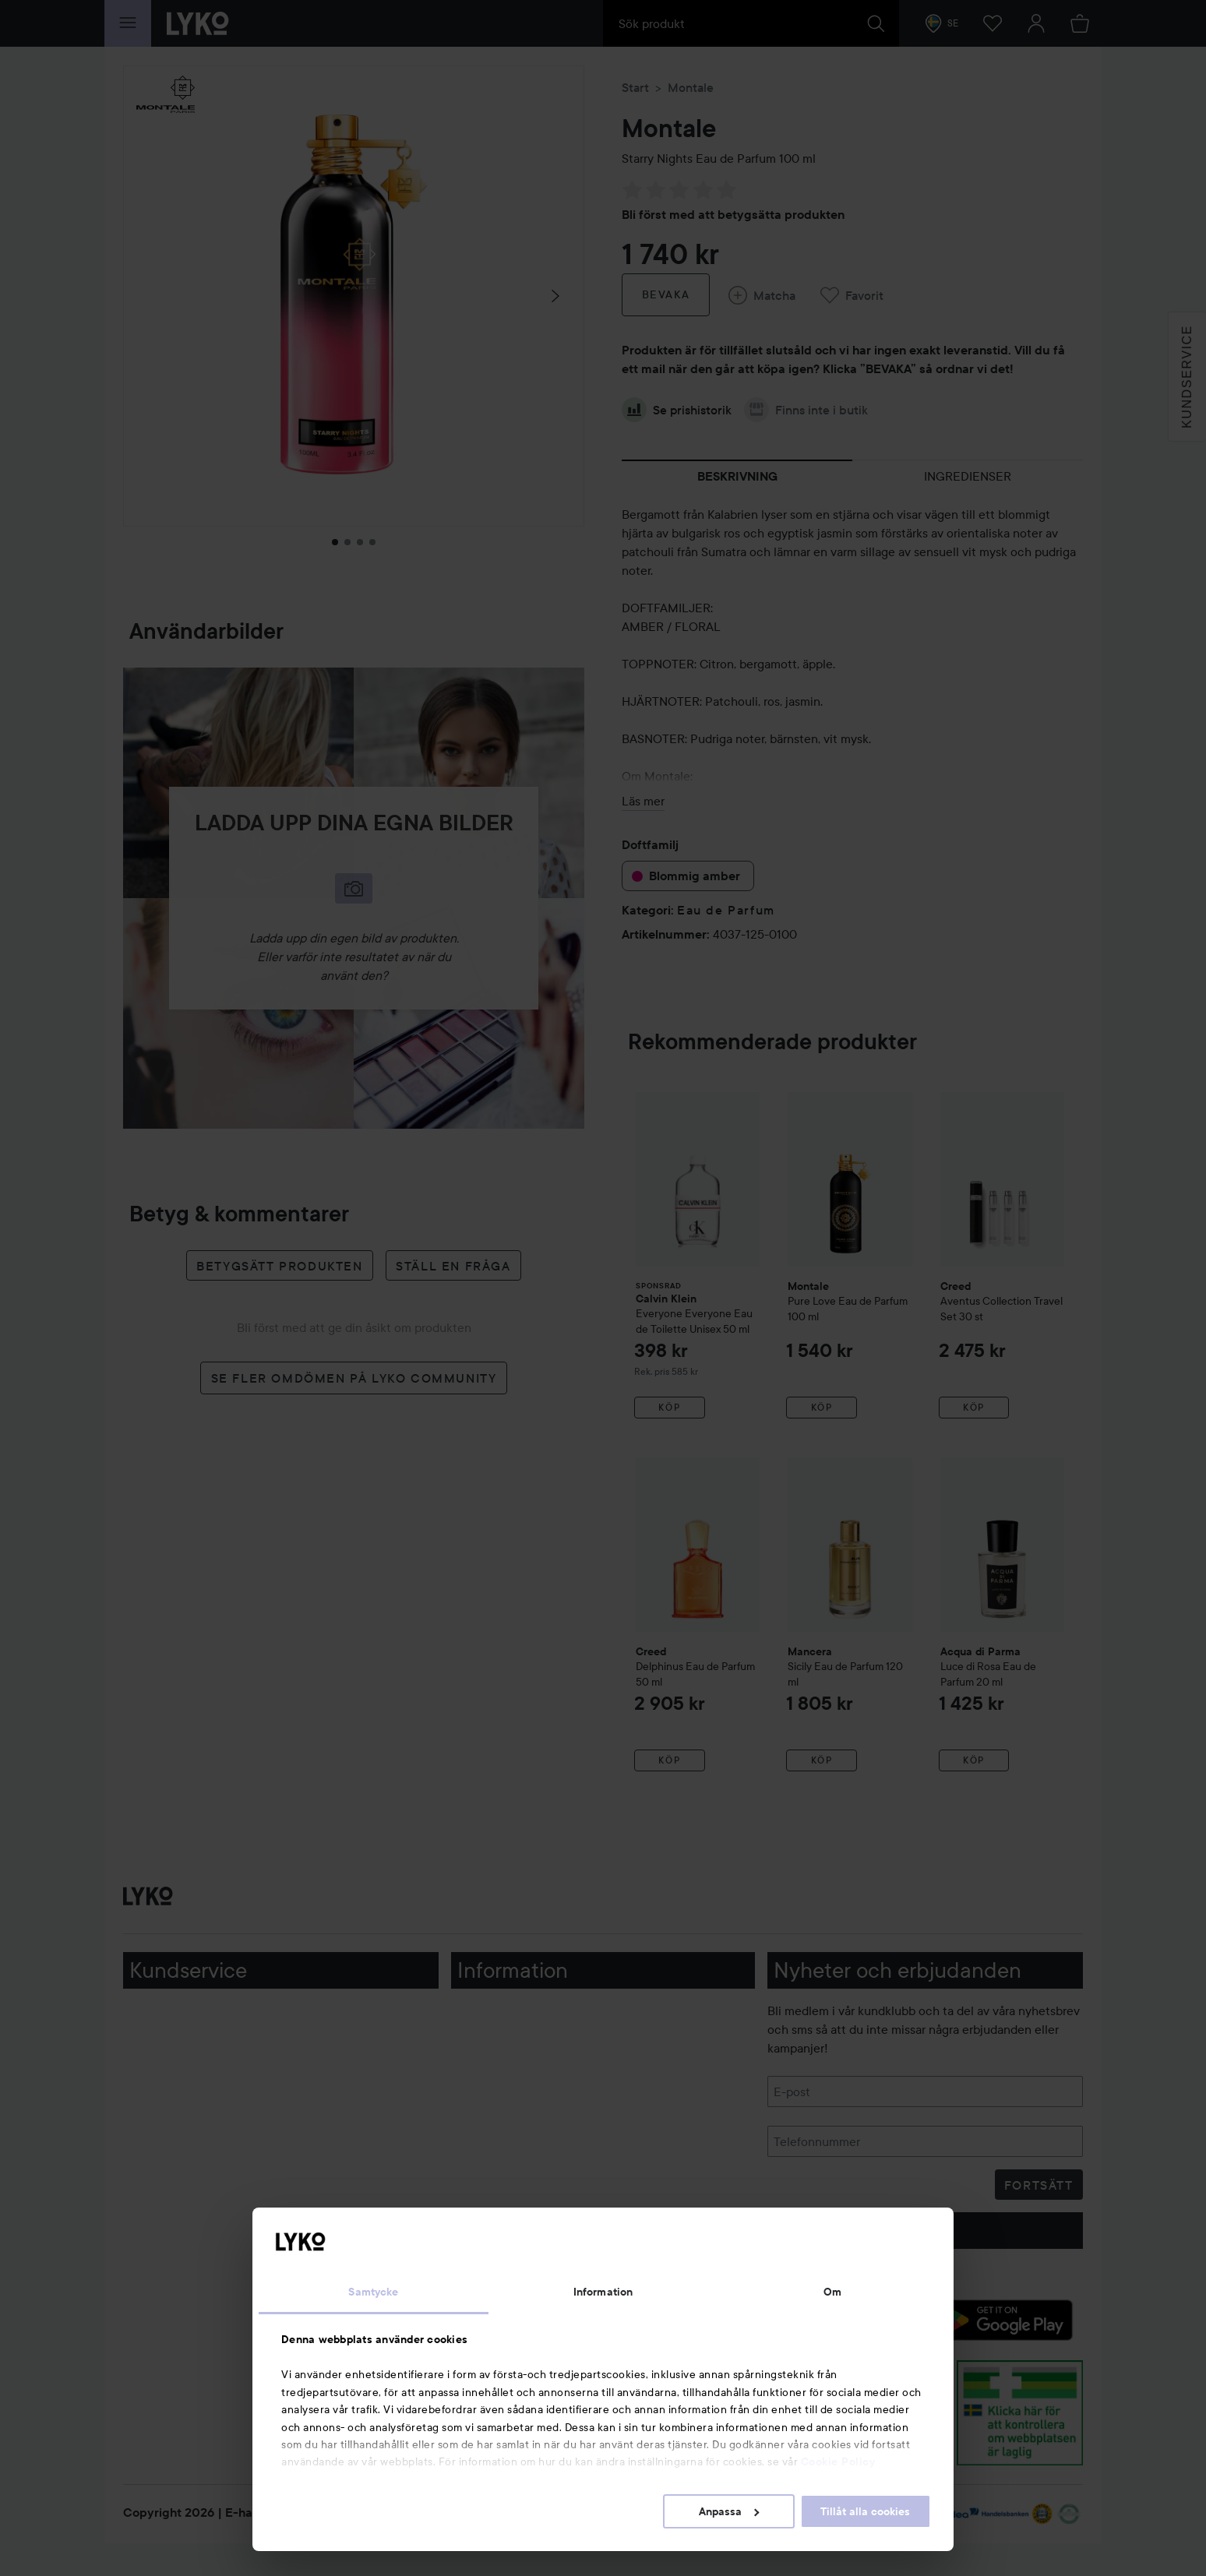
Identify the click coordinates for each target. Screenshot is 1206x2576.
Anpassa (729, 2511)
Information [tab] (603, 2291)
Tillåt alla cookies (865, 2511)
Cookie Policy (838, 2461)
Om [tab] (832, 2291)
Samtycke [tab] (373, 2291)
